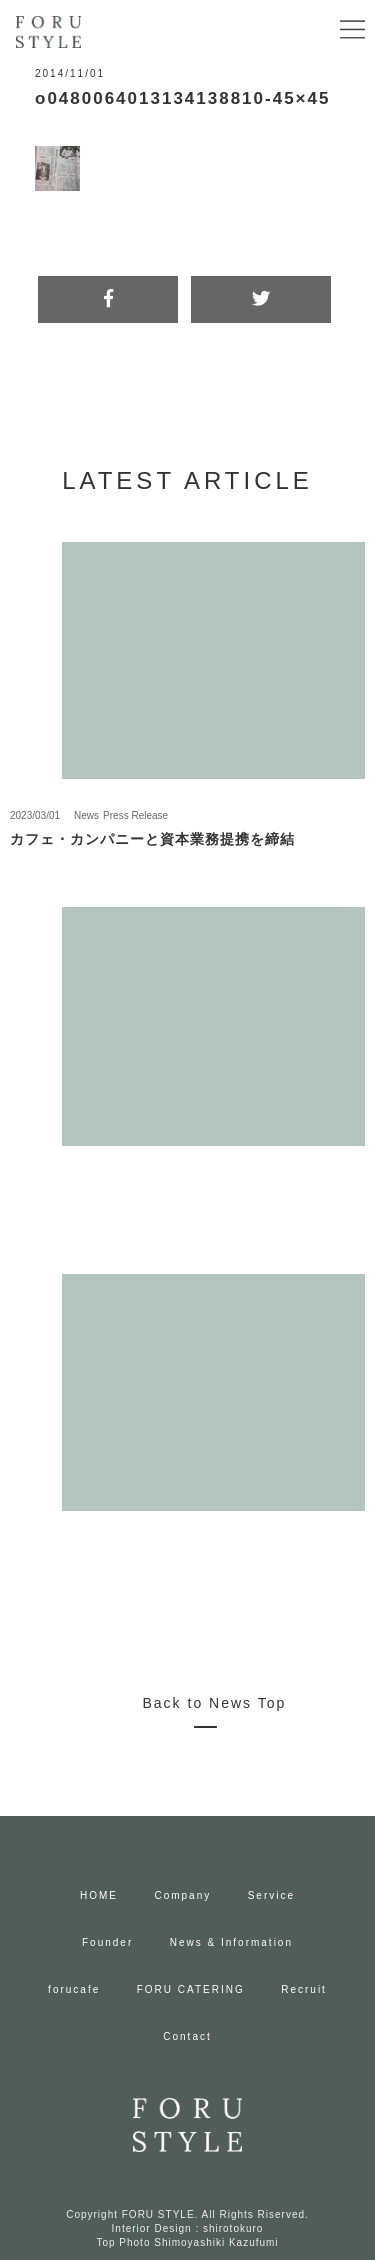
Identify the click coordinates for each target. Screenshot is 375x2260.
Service (271, 1895)
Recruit (304, 1989)
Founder (107, 1942)
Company (182, 1895)
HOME (99, 1895)
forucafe (74, 1989)
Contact (187, 2036)
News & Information (231, 1942)
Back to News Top (215, 1703)
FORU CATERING (191, 1989)
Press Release (135, 815)
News (86, 815)
